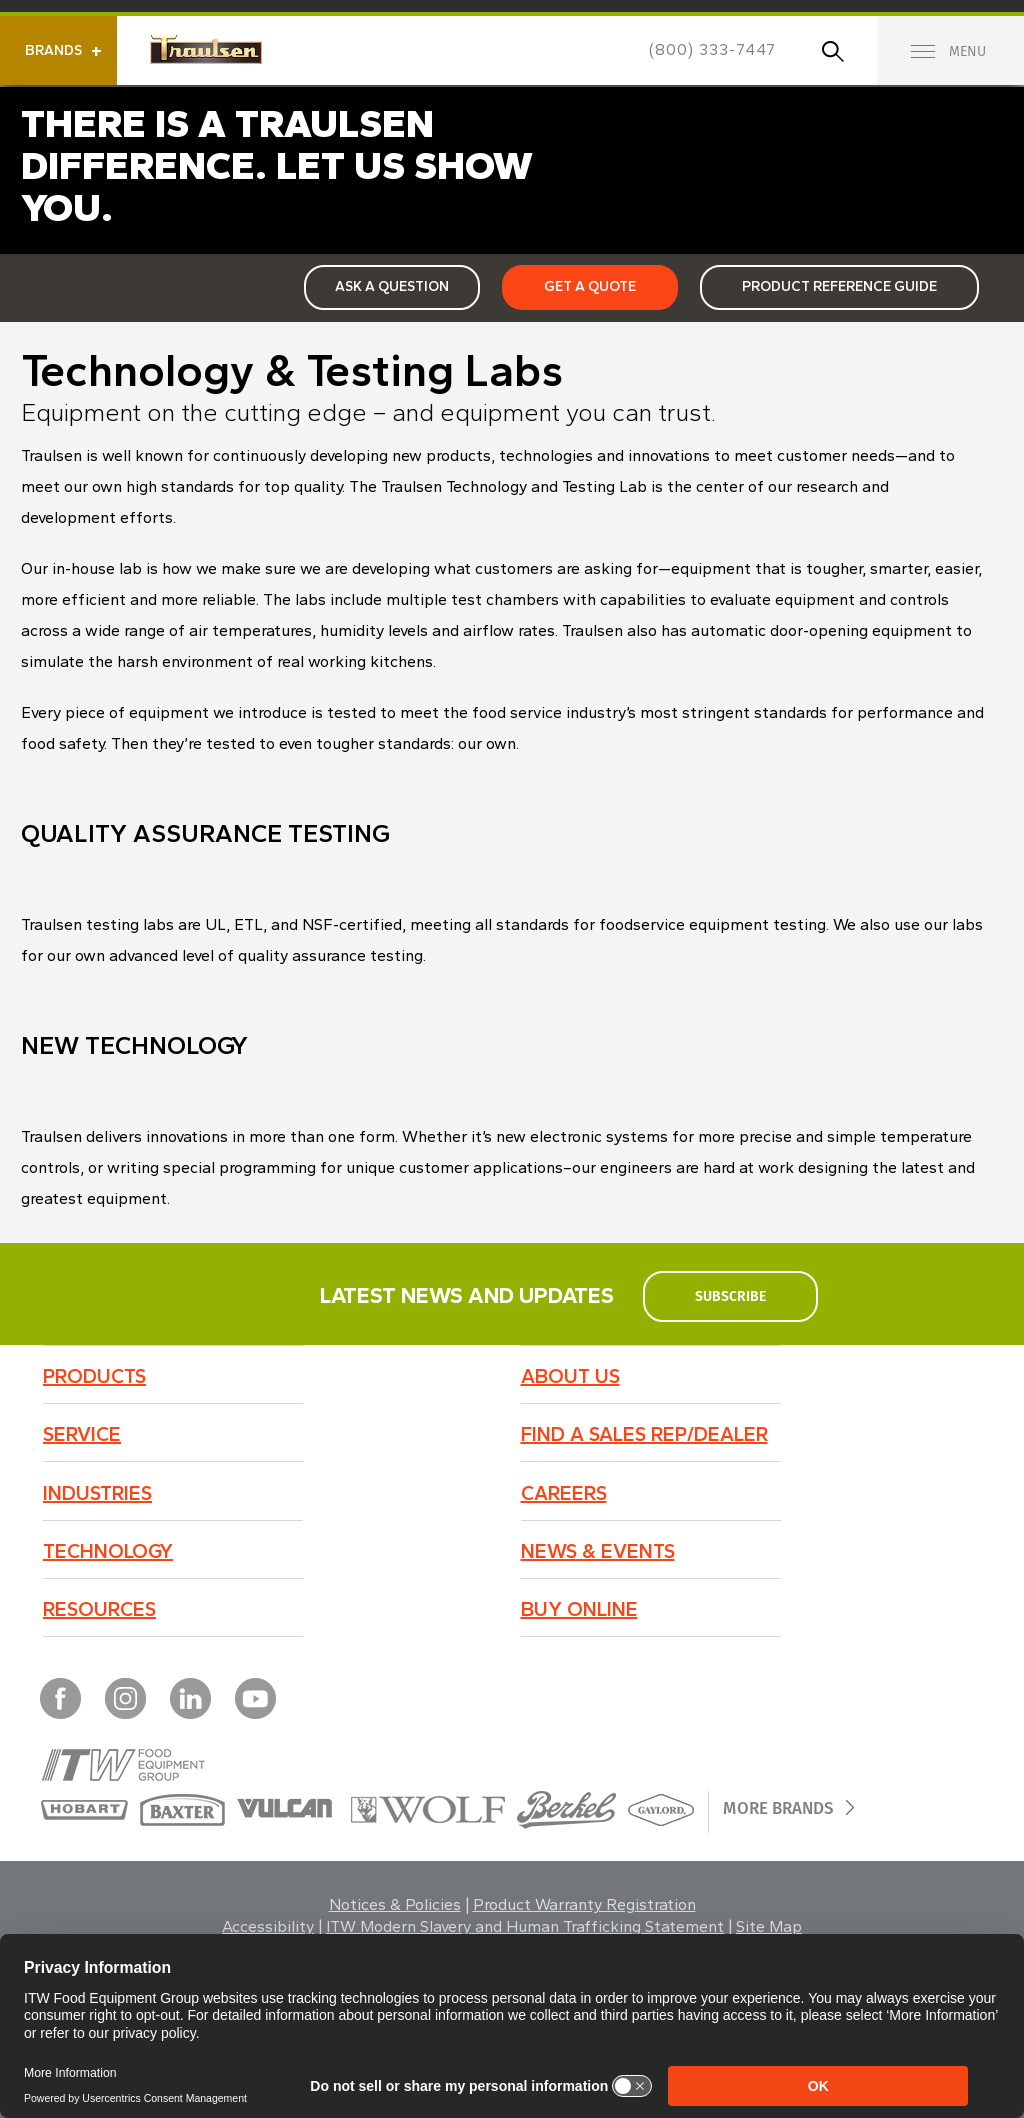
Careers (564, 1493)
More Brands (786, 1807)
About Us (570, 1376)
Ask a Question (392, 286)
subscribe (730, 1296)
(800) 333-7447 (712, 49)
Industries (97, 1493)
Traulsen (206, 49)
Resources (99, 1609)
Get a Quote (590, 286)
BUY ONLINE (579, 1609)
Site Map (769, 1926)
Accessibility (268, 1926)
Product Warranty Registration (584, 1904)
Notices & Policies (395, 1904)
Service (82, 1434)
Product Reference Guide (839, 286)
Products (94, 1376)
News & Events (598, 1551)
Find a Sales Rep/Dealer (644, 1434)
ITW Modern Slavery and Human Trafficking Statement (525, 1926)
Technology (108, 1551)
